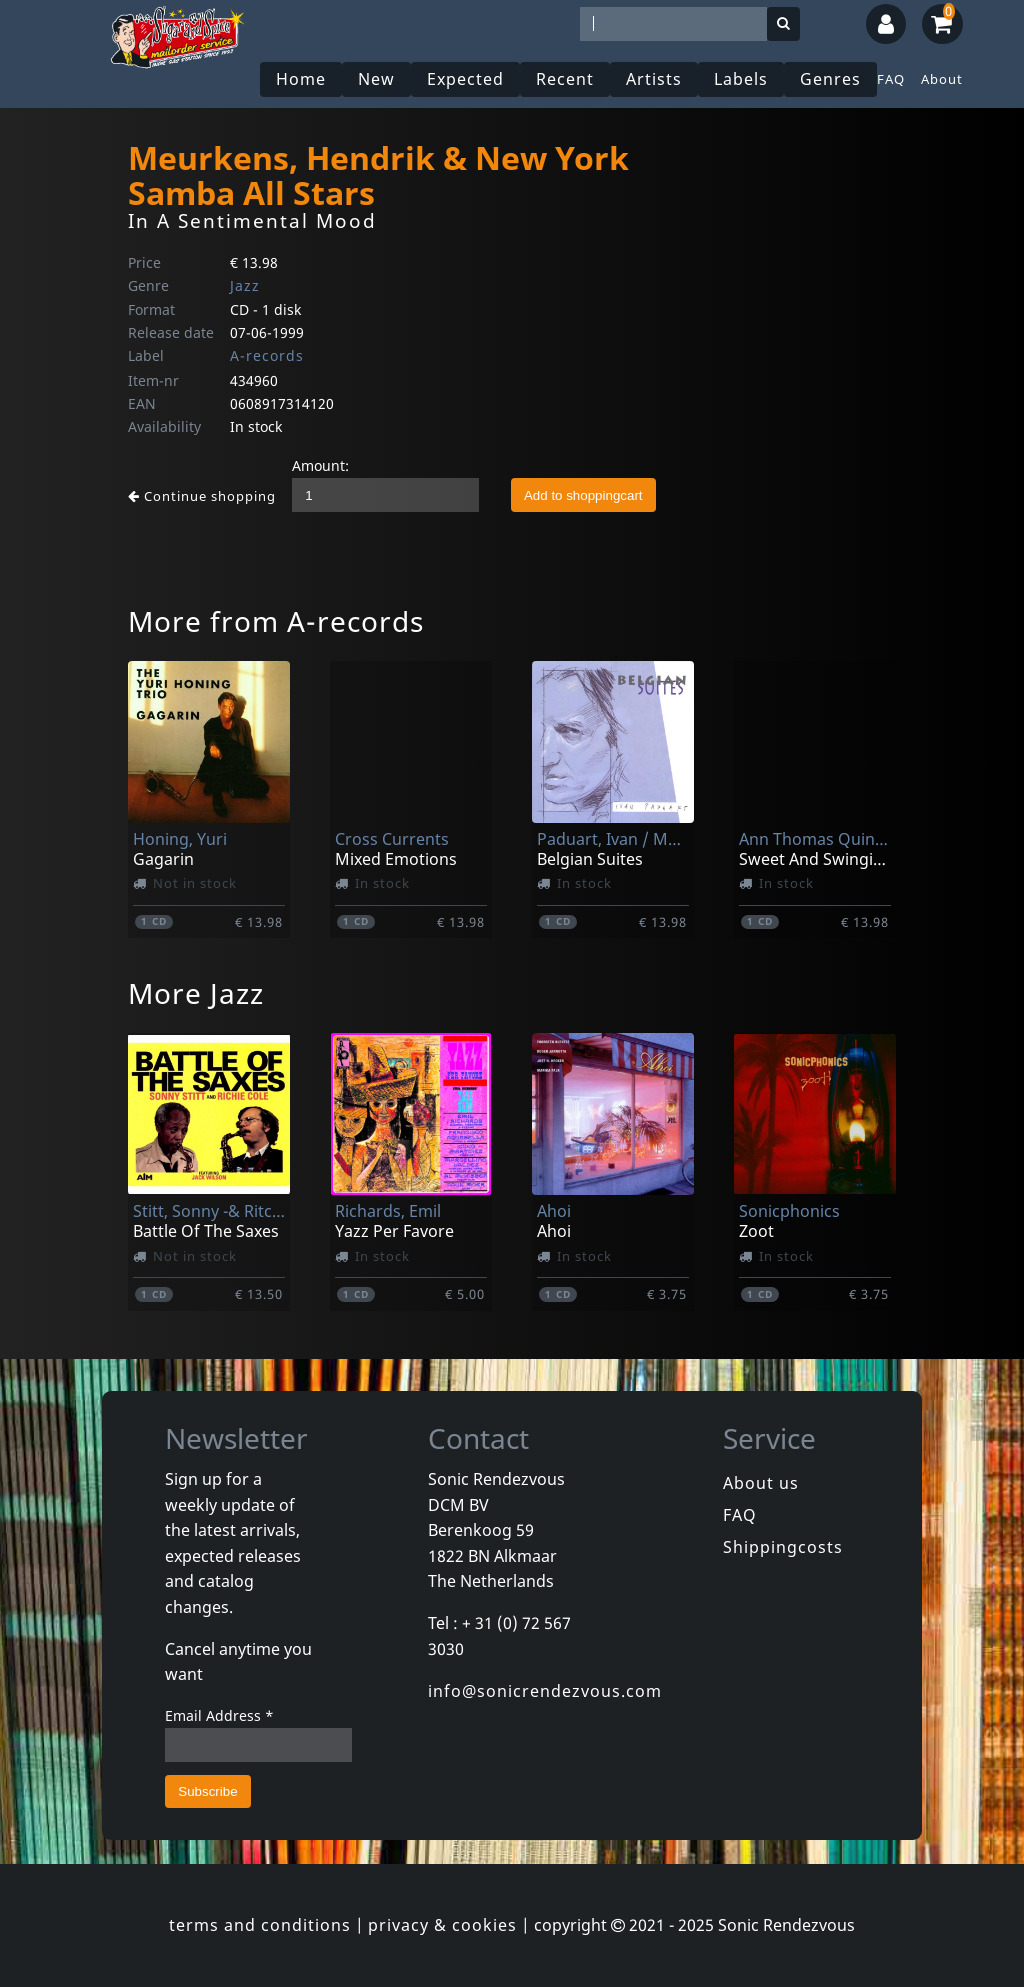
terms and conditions (260, 1925)
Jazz (245, 285)
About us (761, 1483)
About (942, 79)
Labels (741, 79)
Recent (565, 79)
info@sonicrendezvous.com (545, 1691)
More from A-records (276, 621)
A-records (267, 355)
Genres (830, 79)
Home (301, 79)
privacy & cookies (442, 1925)
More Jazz (196, 993)
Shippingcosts (783, 1547)
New (376, 79)
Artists (654, 79)
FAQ (891, 79)
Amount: (320, 465)
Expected (465, 79)
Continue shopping (202, 496)
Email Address (219, 1715)
